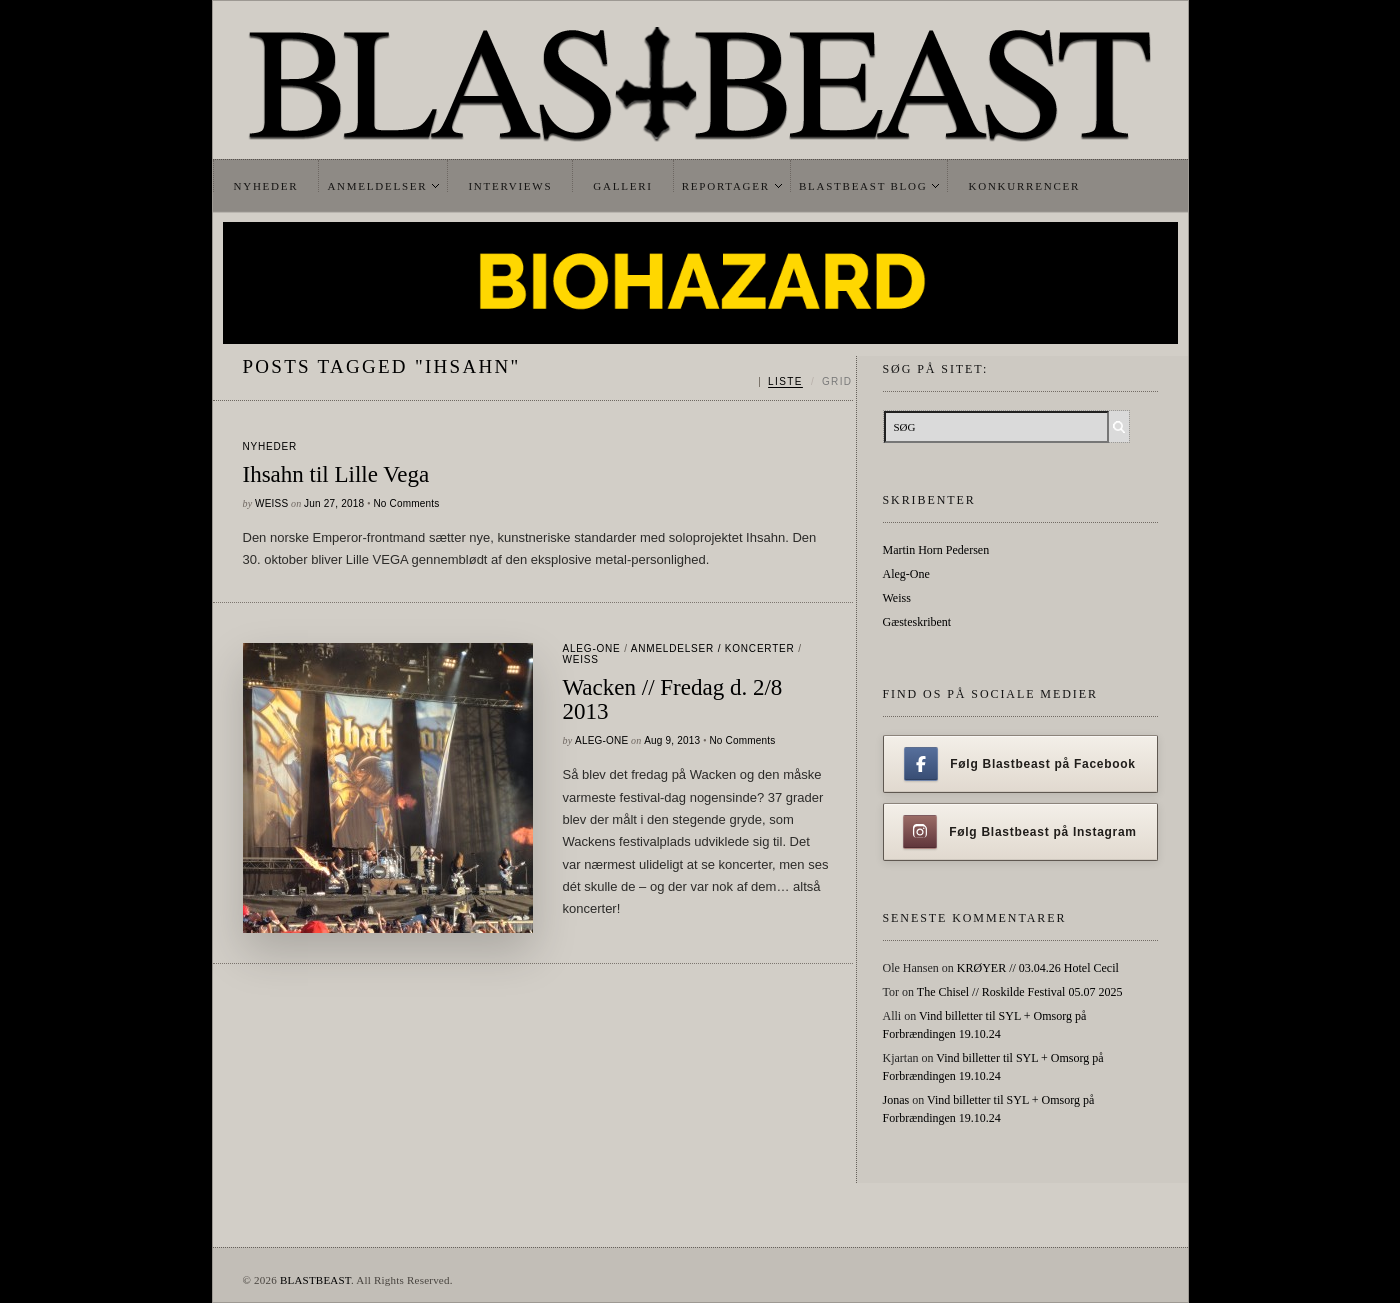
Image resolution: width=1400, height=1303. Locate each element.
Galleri (622, 186)
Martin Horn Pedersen (936, 550)
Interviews (510, 186)
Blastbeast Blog (863, 186)
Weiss (271, 503)
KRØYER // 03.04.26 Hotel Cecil (1038, 968)
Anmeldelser (377, 186)
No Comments (406, 503)
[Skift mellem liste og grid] (805, 382)
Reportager (726, 186)
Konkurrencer (1024, 186)
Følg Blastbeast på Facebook (1019, 764)
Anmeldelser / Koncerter (713, 648)
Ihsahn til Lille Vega (336, 474)
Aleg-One (592, 648)
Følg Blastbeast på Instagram (1020, 832)
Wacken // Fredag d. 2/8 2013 (673, 700)
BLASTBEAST (315, 1280)
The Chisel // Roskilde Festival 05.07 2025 (1020, 992)
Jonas (896, 1100)
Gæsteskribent (917, 622)
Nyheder (266, 186)
